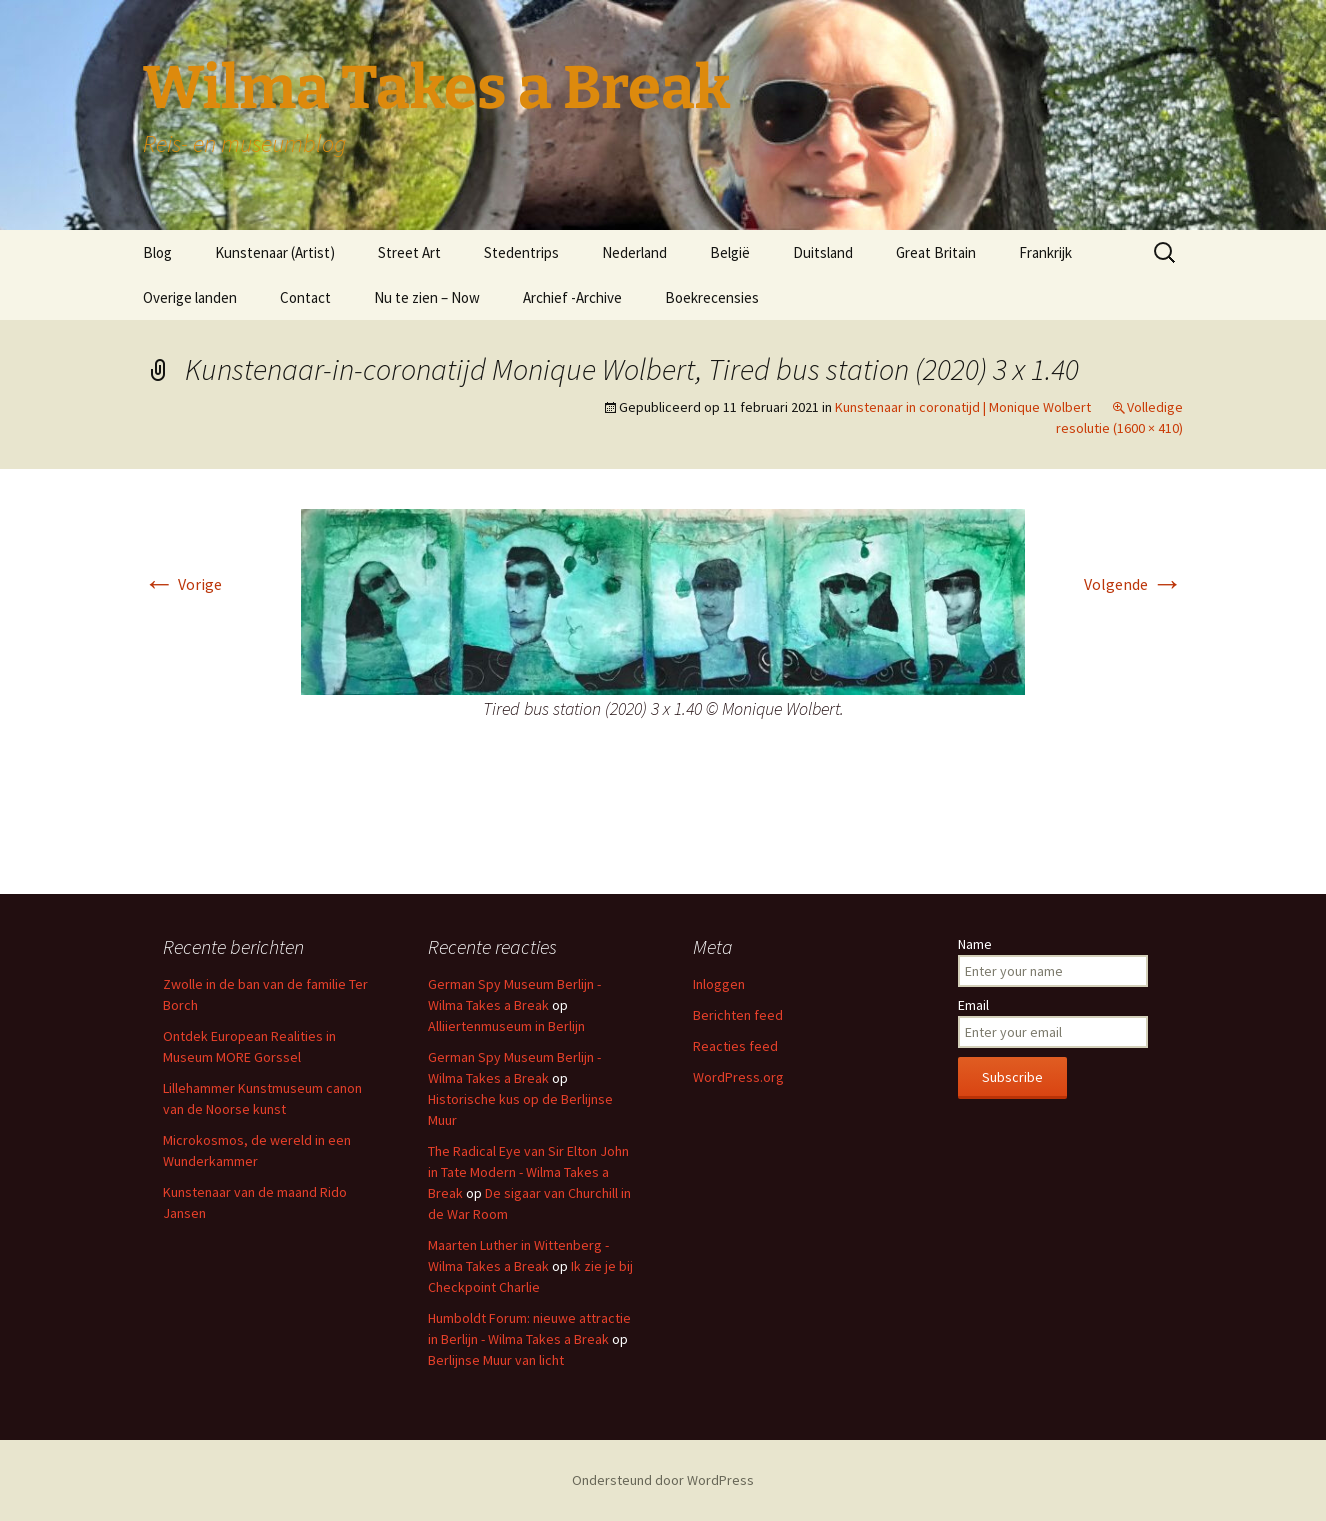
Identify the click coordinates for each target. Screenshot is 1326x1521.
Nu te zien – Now (427, 297)
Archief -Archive (572, 297)
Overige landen (190, 297)
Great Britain (936, 252)
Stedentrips (521, 252)
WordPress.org (738, 1077)
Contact (305, 297)
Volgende (1133, 584)
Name (975, 944)
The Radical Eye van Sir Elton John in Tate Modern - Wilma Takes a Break (528, 1172)
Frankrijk (1045, 252)
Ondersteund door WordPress (663, 1480)
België (730, 252)
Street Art (409, 252)
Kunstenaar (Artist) (275, 252)
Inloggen (719, 984)
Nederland (634, 252)
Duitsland (823, 252)
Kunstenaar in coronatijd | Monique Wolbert (963, 407)
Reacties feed (735, 1046)
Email (973, 1005)
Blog (157, 252)
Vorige (182, 584)
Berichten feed (738, 1015)
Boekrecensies (712, 297)
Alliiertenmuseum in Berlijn (506, 1026)
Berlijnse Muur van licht (496, 1360)
